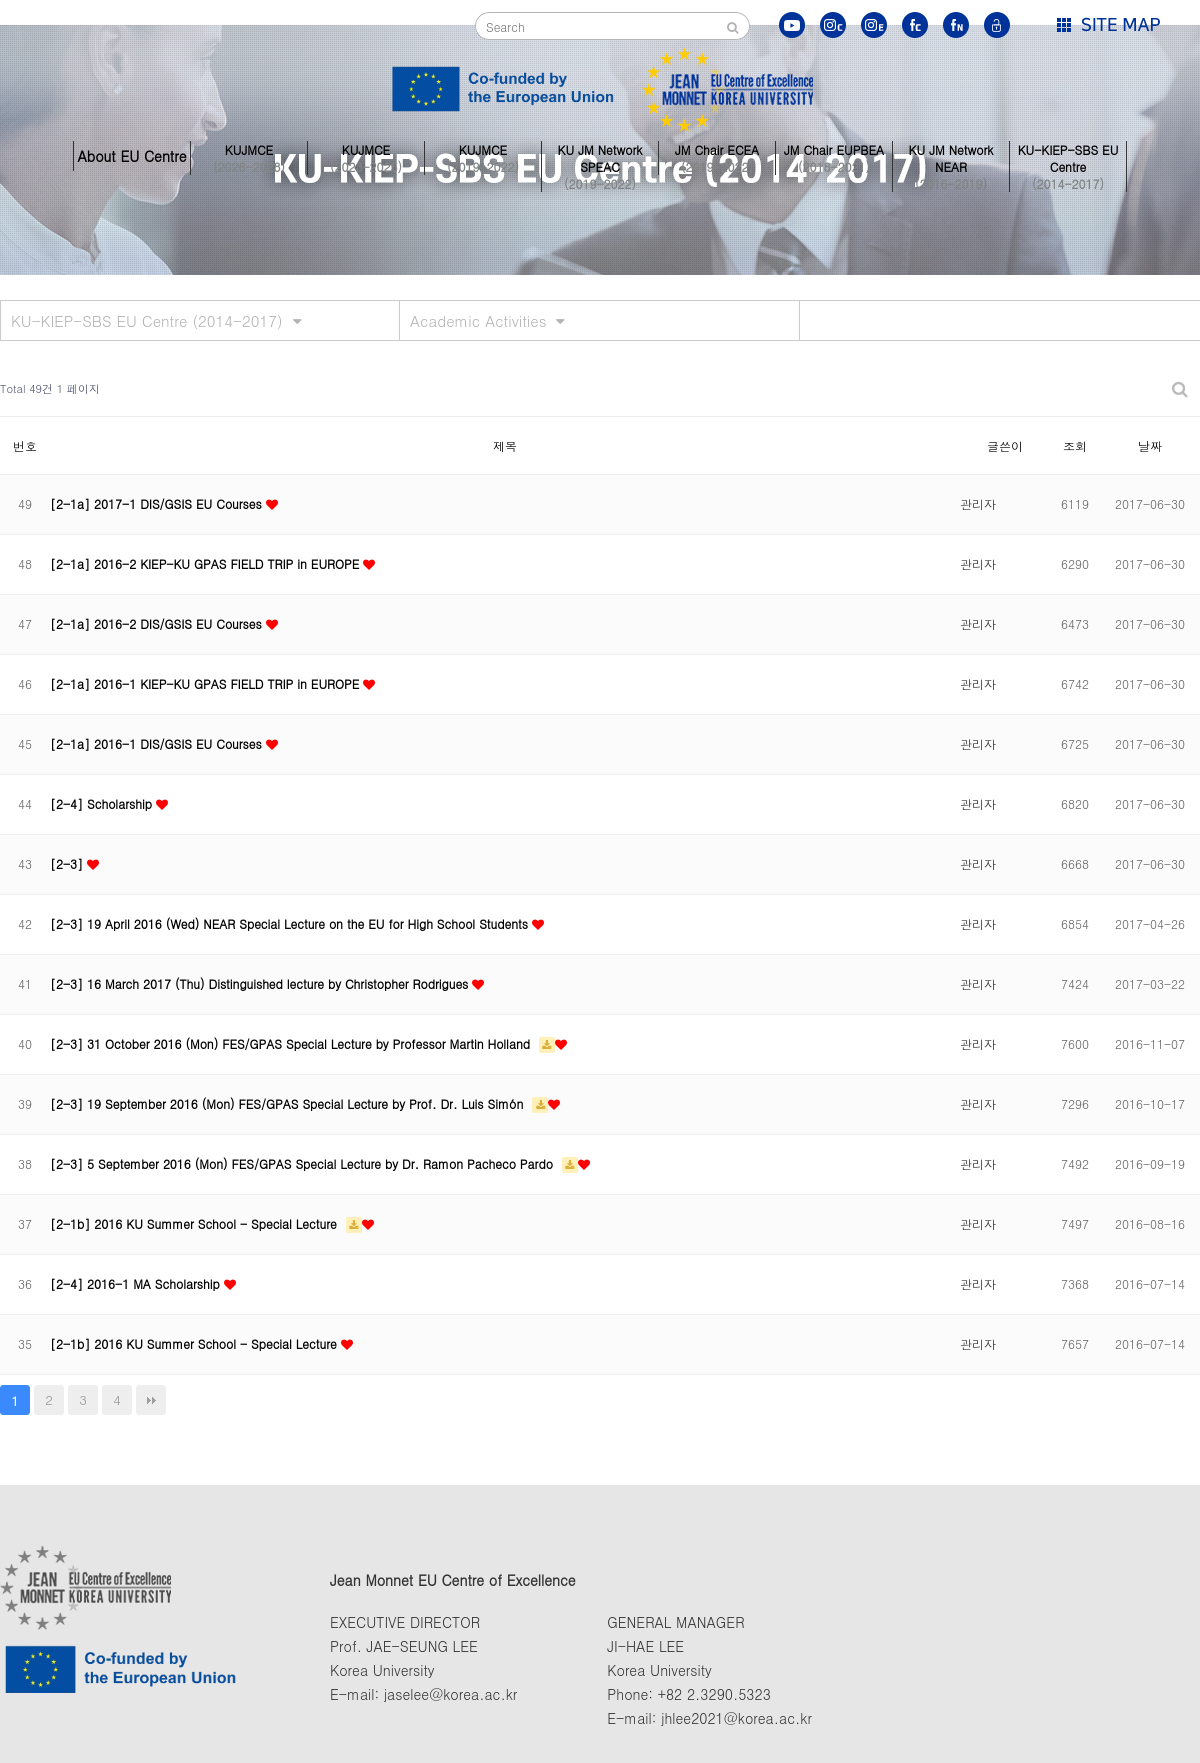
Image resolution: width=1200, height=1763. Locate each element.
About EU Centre (131, 156)
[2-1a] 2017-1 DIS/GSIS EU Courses (158, 503)
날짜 (1150, 445)
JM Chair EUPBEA (834, 156)
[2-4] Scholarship (103, 803)
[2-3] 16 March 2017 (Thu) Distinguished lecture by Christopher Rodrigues (261, 983)
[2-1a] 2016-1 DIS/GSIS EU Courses (158, 743)
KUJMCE (249, 156)
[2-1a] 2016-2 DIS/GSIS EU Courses (158, 623)
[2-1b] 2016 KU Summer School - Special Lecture (195, 1223)
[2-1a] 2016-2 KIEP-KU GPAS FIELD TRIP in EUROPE (206, 563)
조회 (1075, 445)
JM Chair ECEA (717, 156)
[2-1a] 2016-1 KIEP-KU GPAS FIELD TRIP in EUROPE (206, 683)
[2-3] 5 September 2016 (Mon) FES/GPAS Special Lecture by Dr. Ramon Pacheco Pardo (303, 1163)
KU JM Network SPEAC (600, 156)
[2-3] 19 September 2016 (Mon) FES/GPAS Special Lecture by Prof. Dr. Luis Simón (288, 1103)
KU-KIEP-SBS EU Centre (1068, 156)
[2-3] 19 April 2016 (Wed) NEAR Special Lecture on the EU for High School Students (291, 923)
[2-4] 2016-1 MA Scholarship (137, 1283)
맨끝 (151, 1400)
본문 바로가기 (0, 0)
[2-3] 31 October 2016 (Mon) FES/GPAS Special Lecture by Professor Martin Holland (292, 1043)
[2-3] (68, 863)
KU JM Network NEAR (951, 156)
